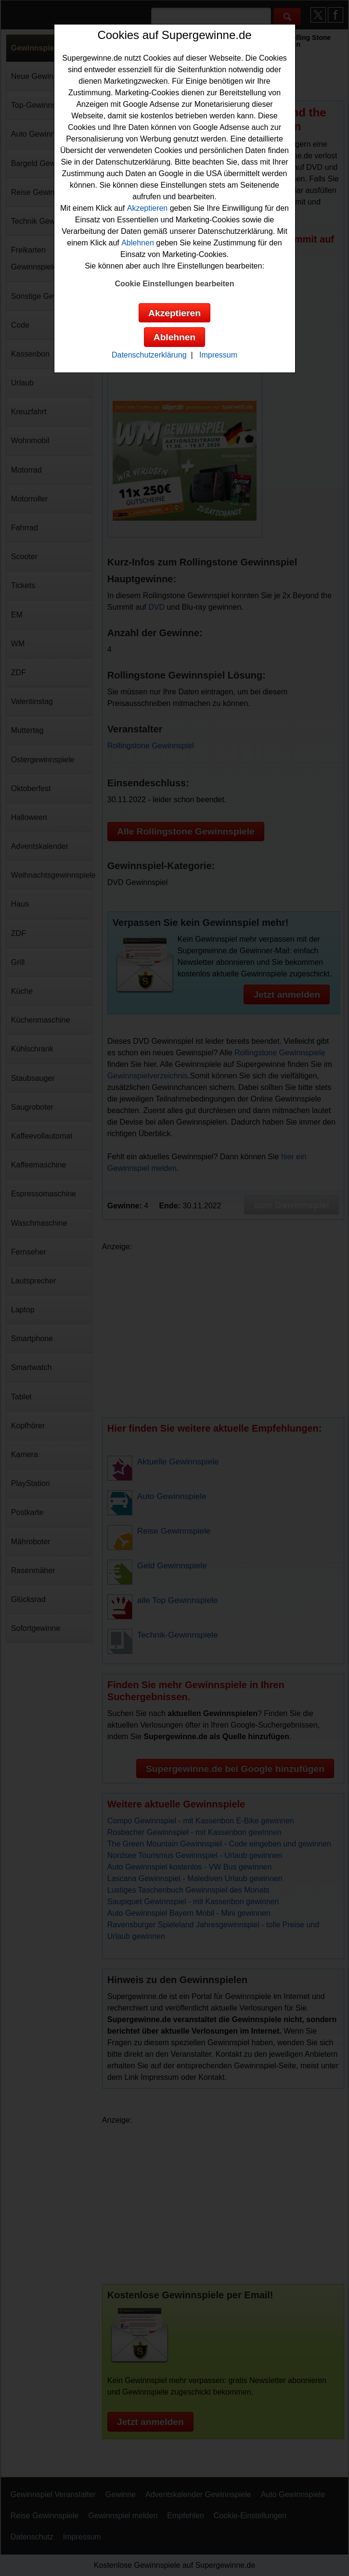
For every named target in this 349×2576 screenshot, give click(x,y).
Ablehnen (137, 243)
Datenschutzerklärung (149, 355)
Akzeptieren (147, 208)
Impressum (218, 355)
